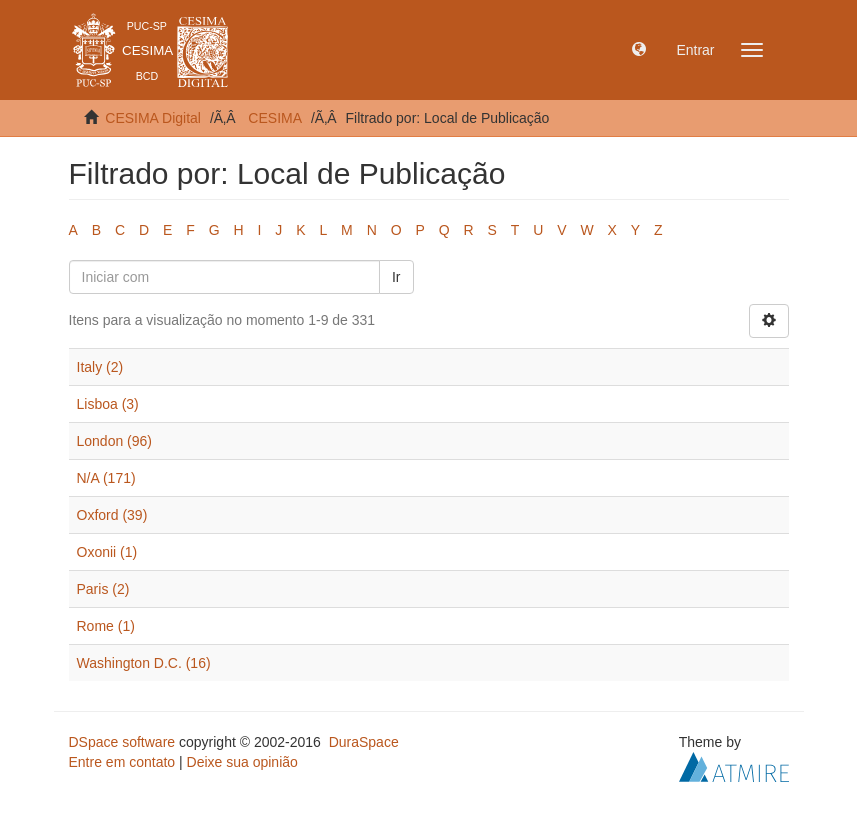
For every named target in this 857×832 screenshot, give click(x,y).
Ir (396, 277)
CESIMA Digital (153, 118)
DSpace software (122, 742)
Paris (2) (103, 589)
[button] (639, 50)
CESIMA (275, 118)
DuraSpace (364, 742)
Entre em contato (122, 762)
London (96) (115, 441)
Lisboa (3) (108, 404)
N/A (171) (106, 478)
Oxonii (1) (107, 552)
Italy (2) (100, 367)
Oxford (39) (112, 515)
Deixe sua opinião (242, 762)
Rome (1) (106, 626)
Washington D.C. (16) (144, 663)
